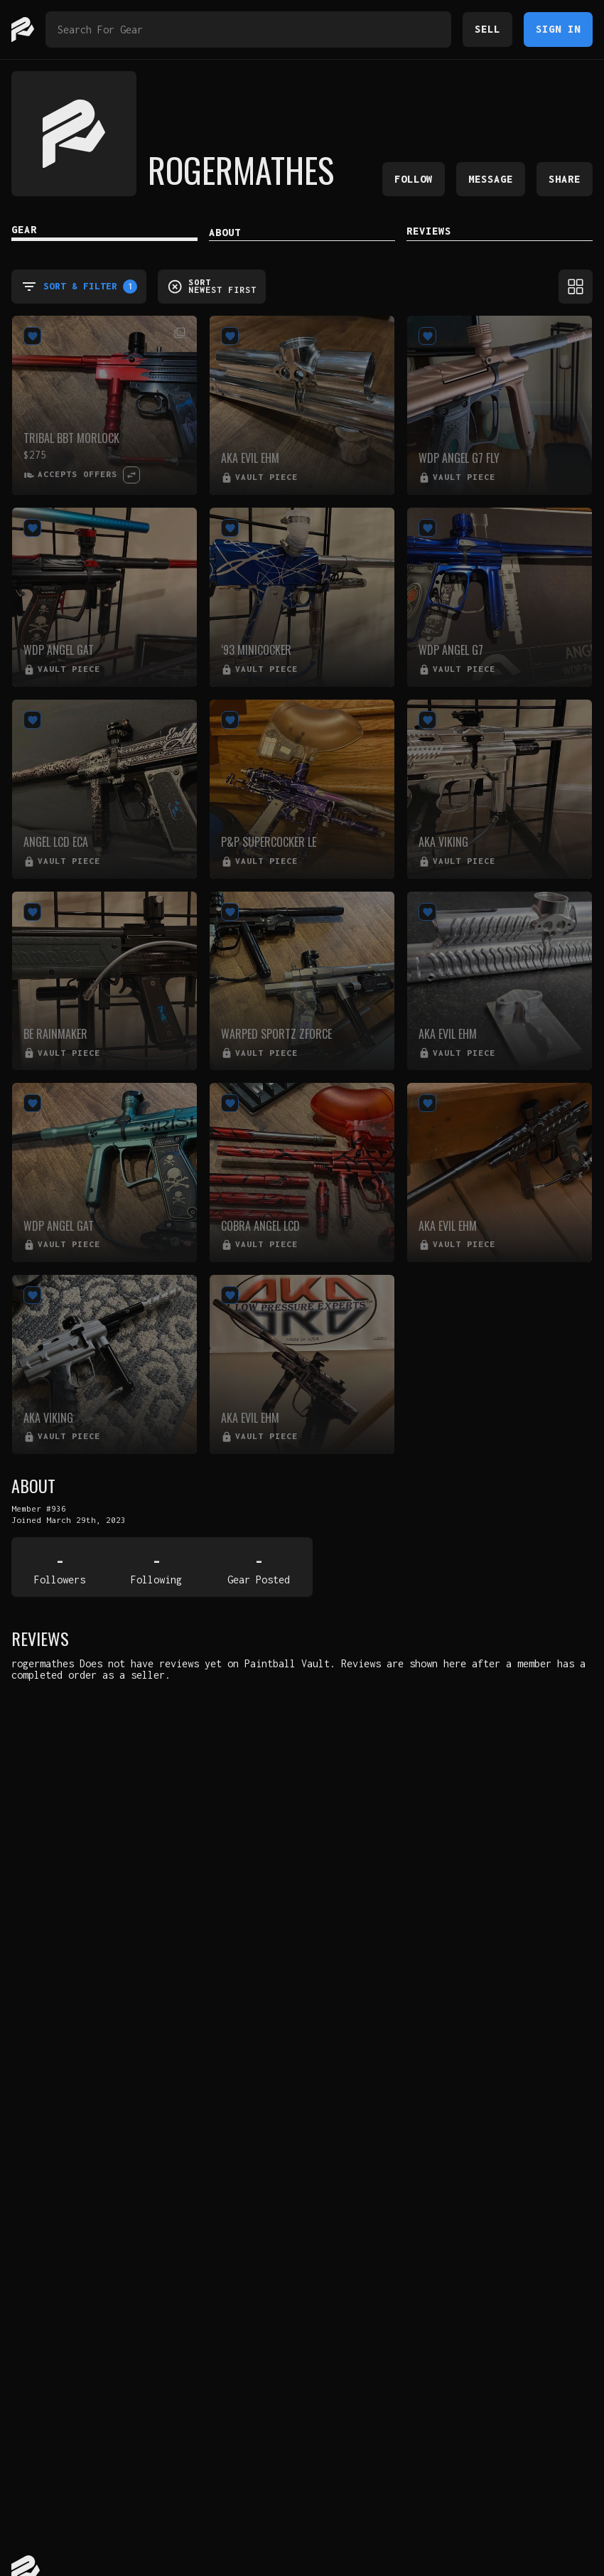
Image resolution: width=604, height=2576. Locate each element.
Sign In (558, 29)
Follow (413, 179)
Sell (487, 29)
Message (490, 179)
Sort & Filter (79, 286)
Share (565, 179)
